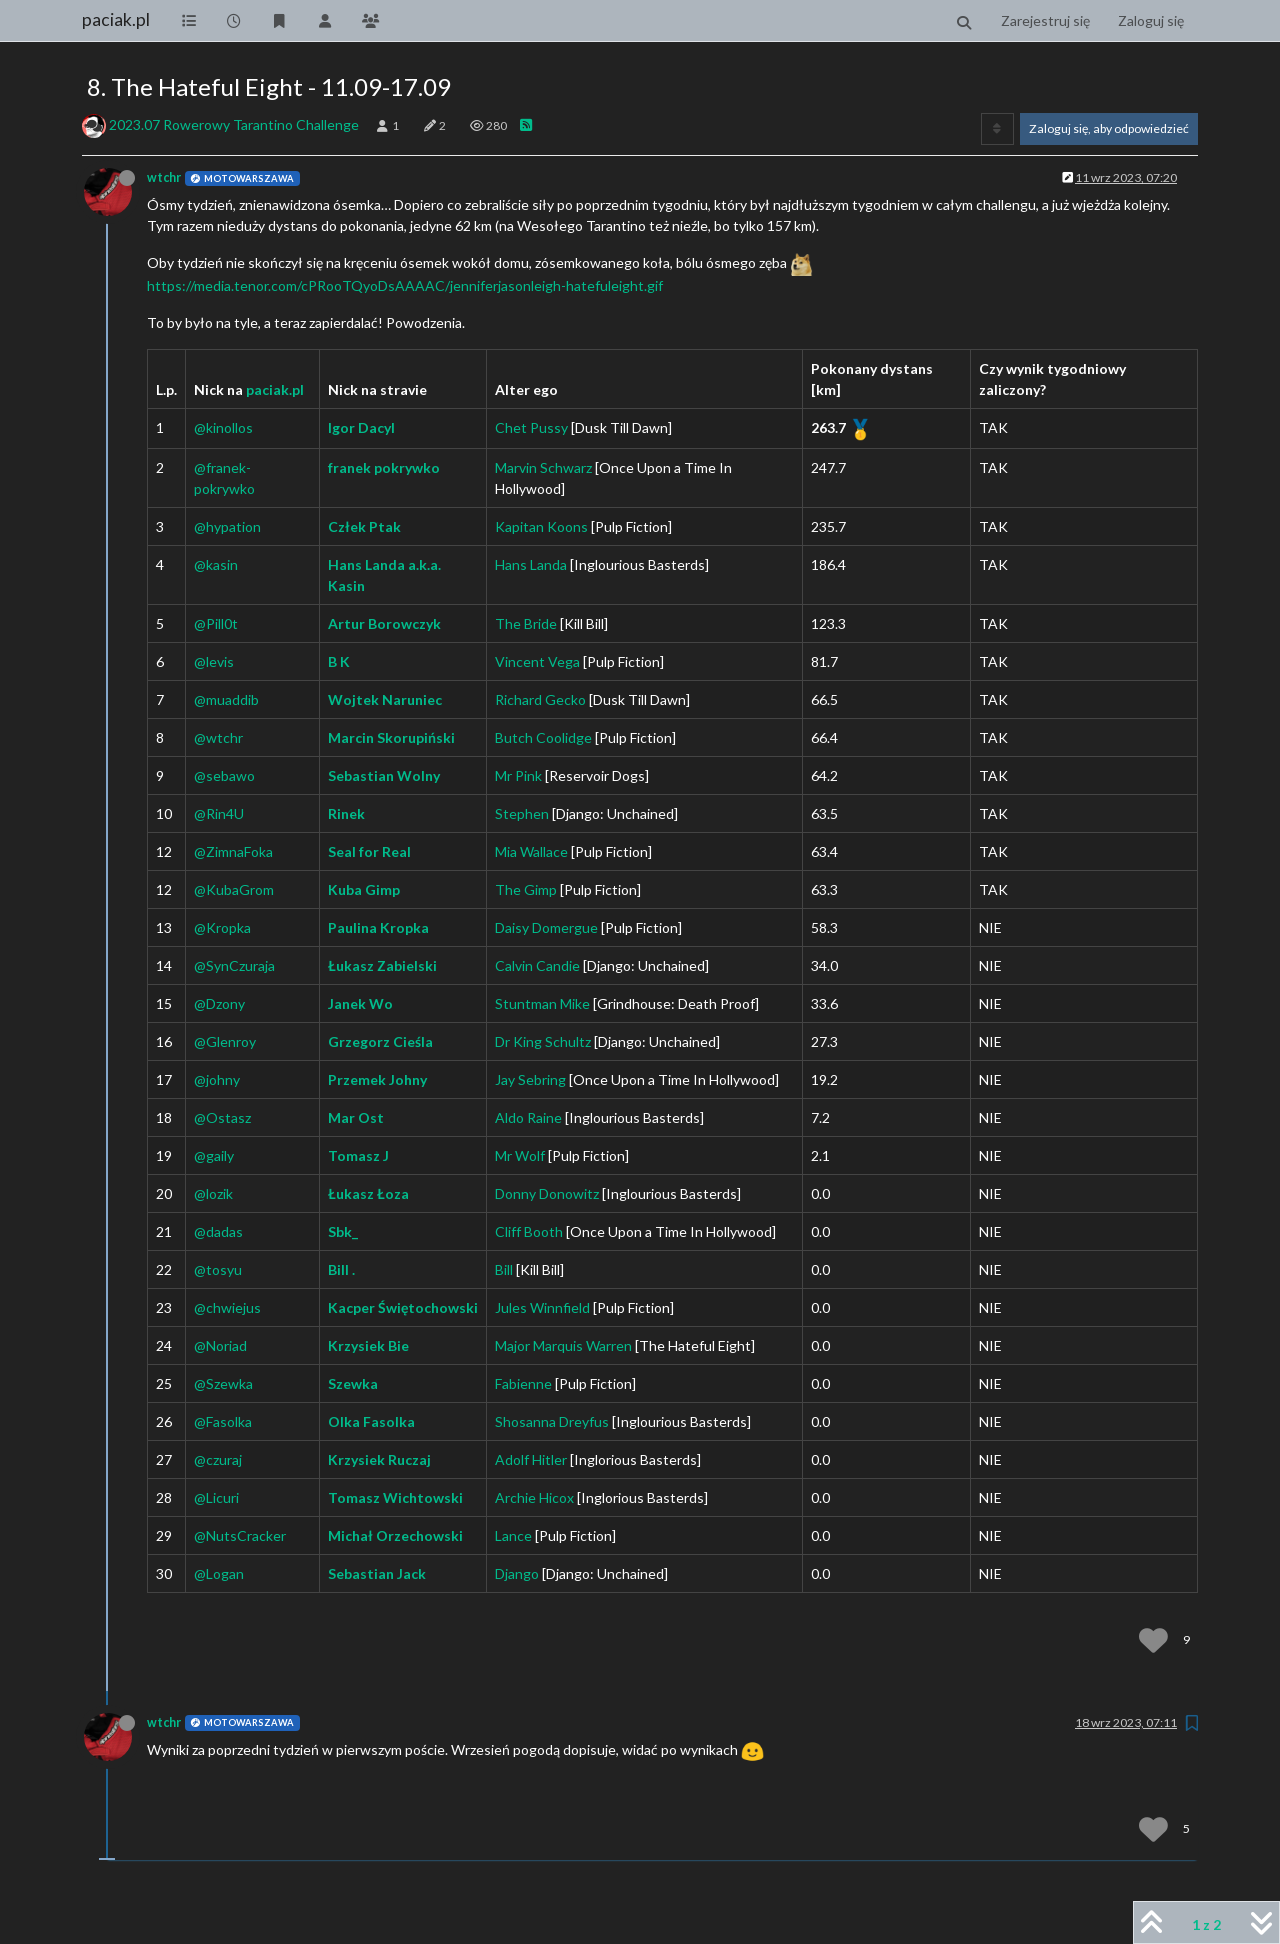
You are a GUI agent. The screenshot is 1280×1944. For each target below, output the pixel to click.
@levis (214, 661)
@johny (217, 1079)
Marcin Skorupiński (391, 737)
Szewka (353, 1383)
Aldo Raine (528, 1117)
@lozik (213, 1193)
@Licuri (216, 1497)
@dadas (218, 1231)
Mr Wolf (520, 1155)
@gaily (214, 1155)
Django (517, 1573)
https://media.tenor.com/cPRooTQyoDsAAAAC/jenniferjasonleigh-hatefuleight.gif (405, 285)
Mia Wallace (531, 851)
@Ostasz (222, 1117)
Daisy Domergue (546, 927)
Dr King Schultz (543, 1041)
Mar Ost (356, 1117)
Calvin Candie (537, 965)
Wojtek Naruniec (385, 699)
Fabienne (523, 1383)
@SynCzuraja (234, 965)
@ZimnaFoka (233, 851)
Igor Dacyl (361, 427)
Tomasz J (358, 1155)
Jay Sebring (530, 1079)
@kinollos (223, 427)
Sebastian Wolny (384, 775)
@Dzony (219, 1003)
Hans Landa (531, 564)
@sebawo (224, 775)
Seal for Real (369, 851)
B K (339, 661)
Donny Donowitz (547, 1193)
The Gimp (526, 889)
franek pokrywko (384, 467)
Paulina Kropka (378, 927)
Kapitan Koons (541, 526)
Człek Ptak (364, 526)
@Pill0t (216, 623)
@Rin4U (219, 813)
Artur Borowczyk (384, 623)
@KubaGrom (234, 889)
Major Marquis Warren (563, 1345)
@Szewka (223, 1383)
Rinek (346, 813)
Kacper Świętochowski (403, 1307)
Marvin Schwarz (543, 467)
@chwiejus (227, 1307)
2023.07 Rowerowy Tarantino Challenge (234, 124)
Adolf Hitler (531, 1459)
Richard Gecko (540, 699)
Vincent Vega (537, 661)
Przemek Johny (377, 1079)
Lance (513, 1535)
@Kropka (222, 927)
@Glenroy (225, 1041)
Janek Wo (360, 1003)
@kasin (216, 564)
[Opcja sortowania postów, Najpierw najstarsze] (997, 129)
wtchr (164, 177)
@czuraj (218, 1459)
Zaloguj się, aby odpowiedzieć (1109, 128)
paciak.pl (116, 19)
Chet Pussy (531, 427)
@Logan (219, 1573)
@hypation (227, 526)
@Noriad (220, 1345)
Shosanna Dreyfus (552, 1421)
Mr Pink (518, 775)
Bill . (341, 1269)
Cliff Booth (529, 1231)
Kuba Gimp (364, 889)
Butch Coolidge (543, 737)
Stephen (522, 813)
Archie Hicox (534, 1497)
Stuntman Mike (542, 1003)
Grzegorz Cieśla (380, 1041)
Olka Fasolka (371, 1421)
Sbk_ (343, 1231)
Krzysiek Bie (368, 1345)
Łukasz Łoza (368, 1193)
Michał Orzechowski (395, 1535)
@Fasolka (223, 1421)
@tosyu (218, 1269)
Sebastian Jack (377, 1573)
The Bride (526, 623)
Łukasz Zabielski (382, 965)
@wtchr (218, 737)
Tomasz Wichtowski (395, 1497)
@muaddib (226, 699)
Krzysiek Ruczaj (379, 1459)
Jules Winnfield (542, 1307)
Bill (504, 1269)
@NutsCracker (240, 1535)
